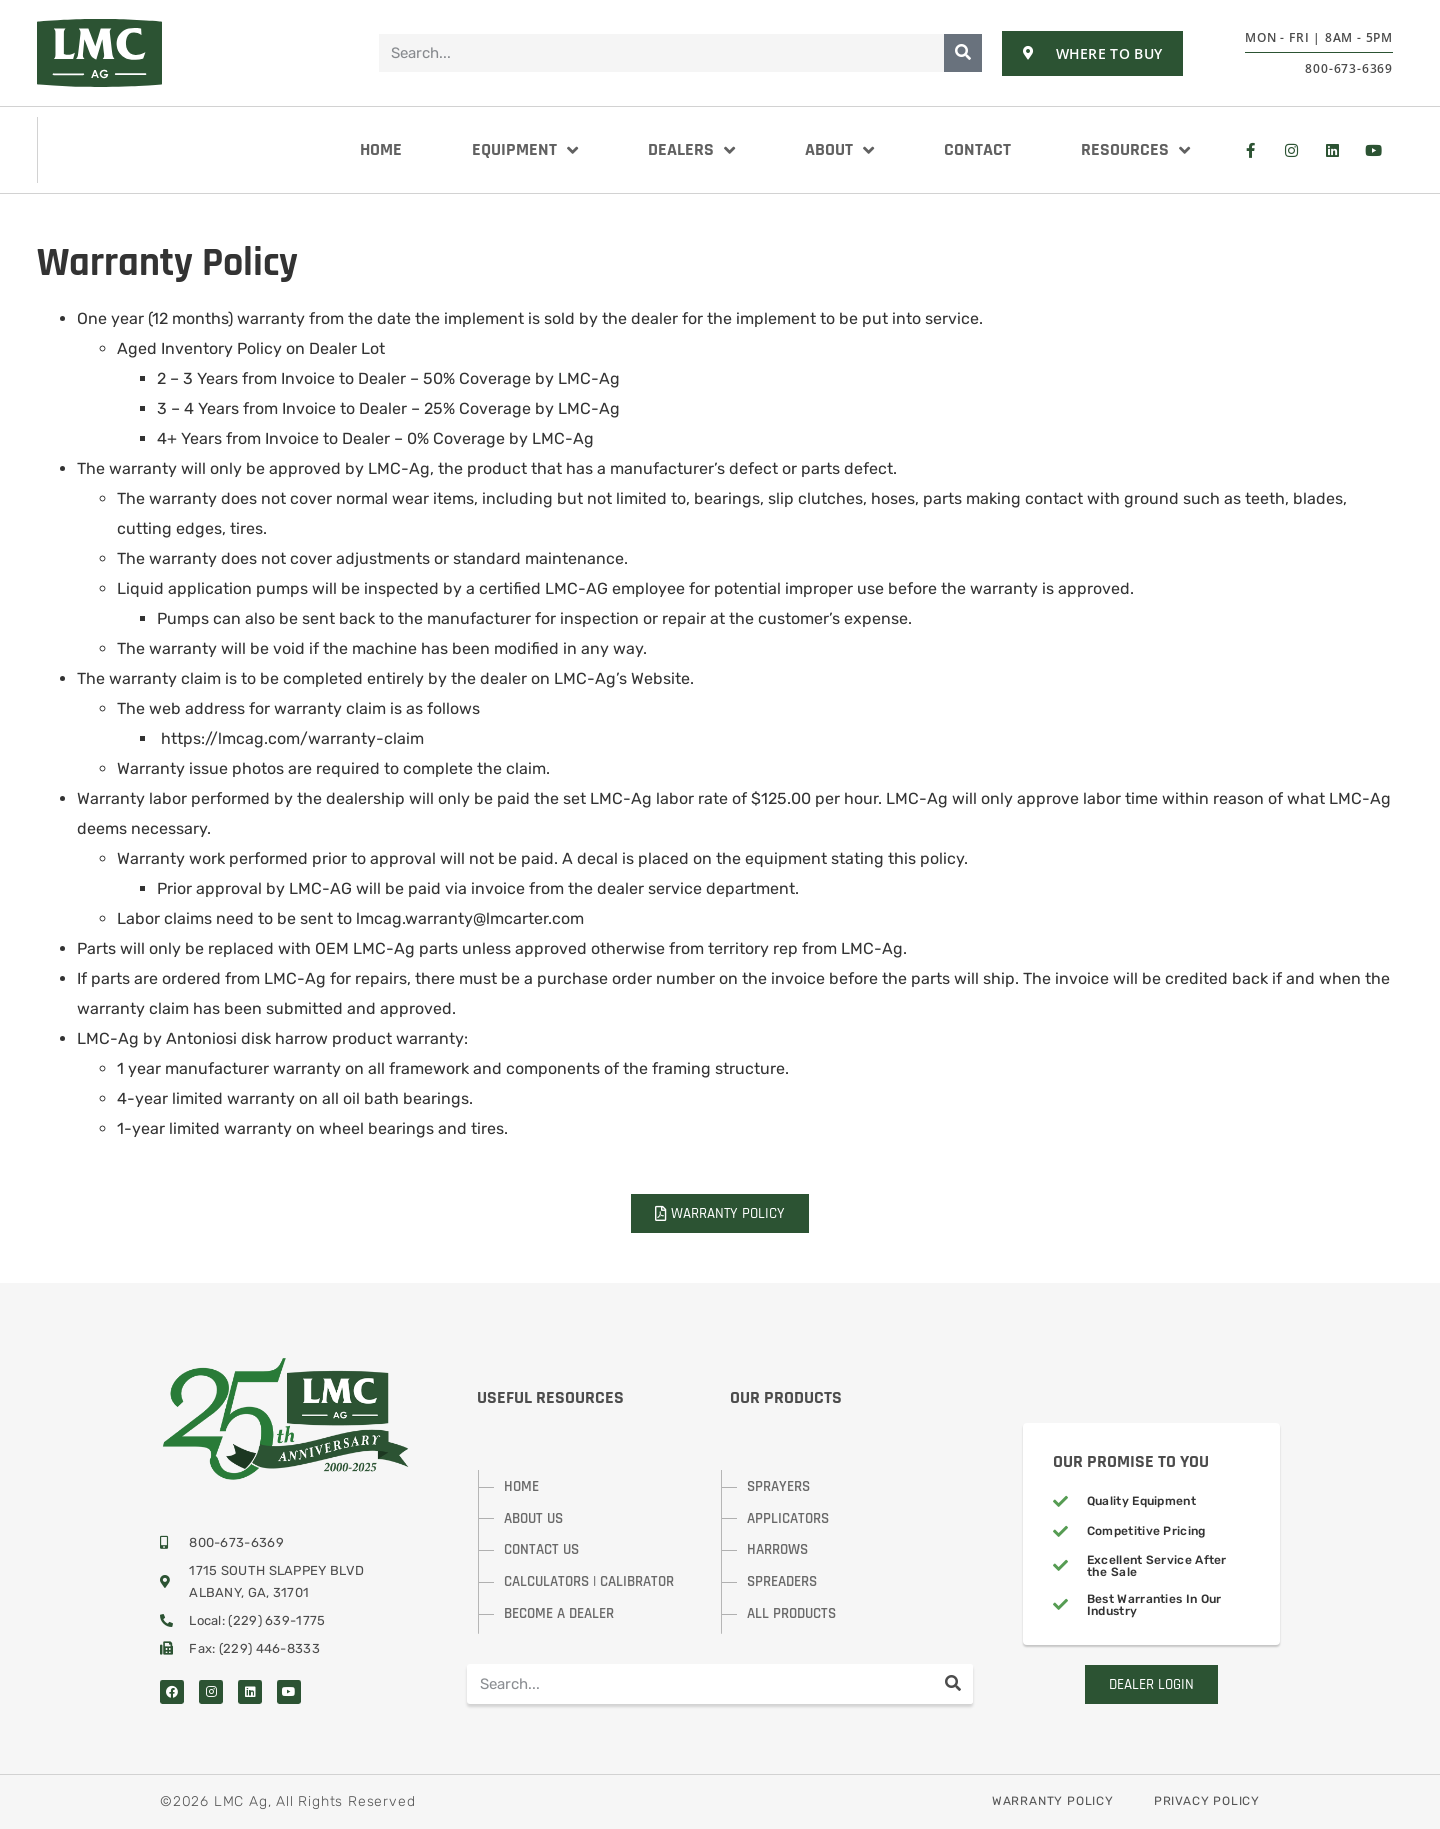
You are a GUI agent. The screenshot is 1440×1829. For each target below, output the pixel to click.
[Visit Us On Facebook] (1250, 150)
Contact (977, 149)
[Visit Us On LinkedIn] (250, 1692)
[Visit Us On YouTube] (289, 1692)
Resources (1135, 150)
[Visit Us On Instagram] (1291, 150)
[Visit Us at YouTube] (1373, 150)
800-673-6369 (1349, 68)
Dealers (691, 150)
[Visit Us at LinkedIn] (1332, 150)
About (839, 150)
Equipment (525, 150)
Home (381, 149)
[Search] (963, 53)
